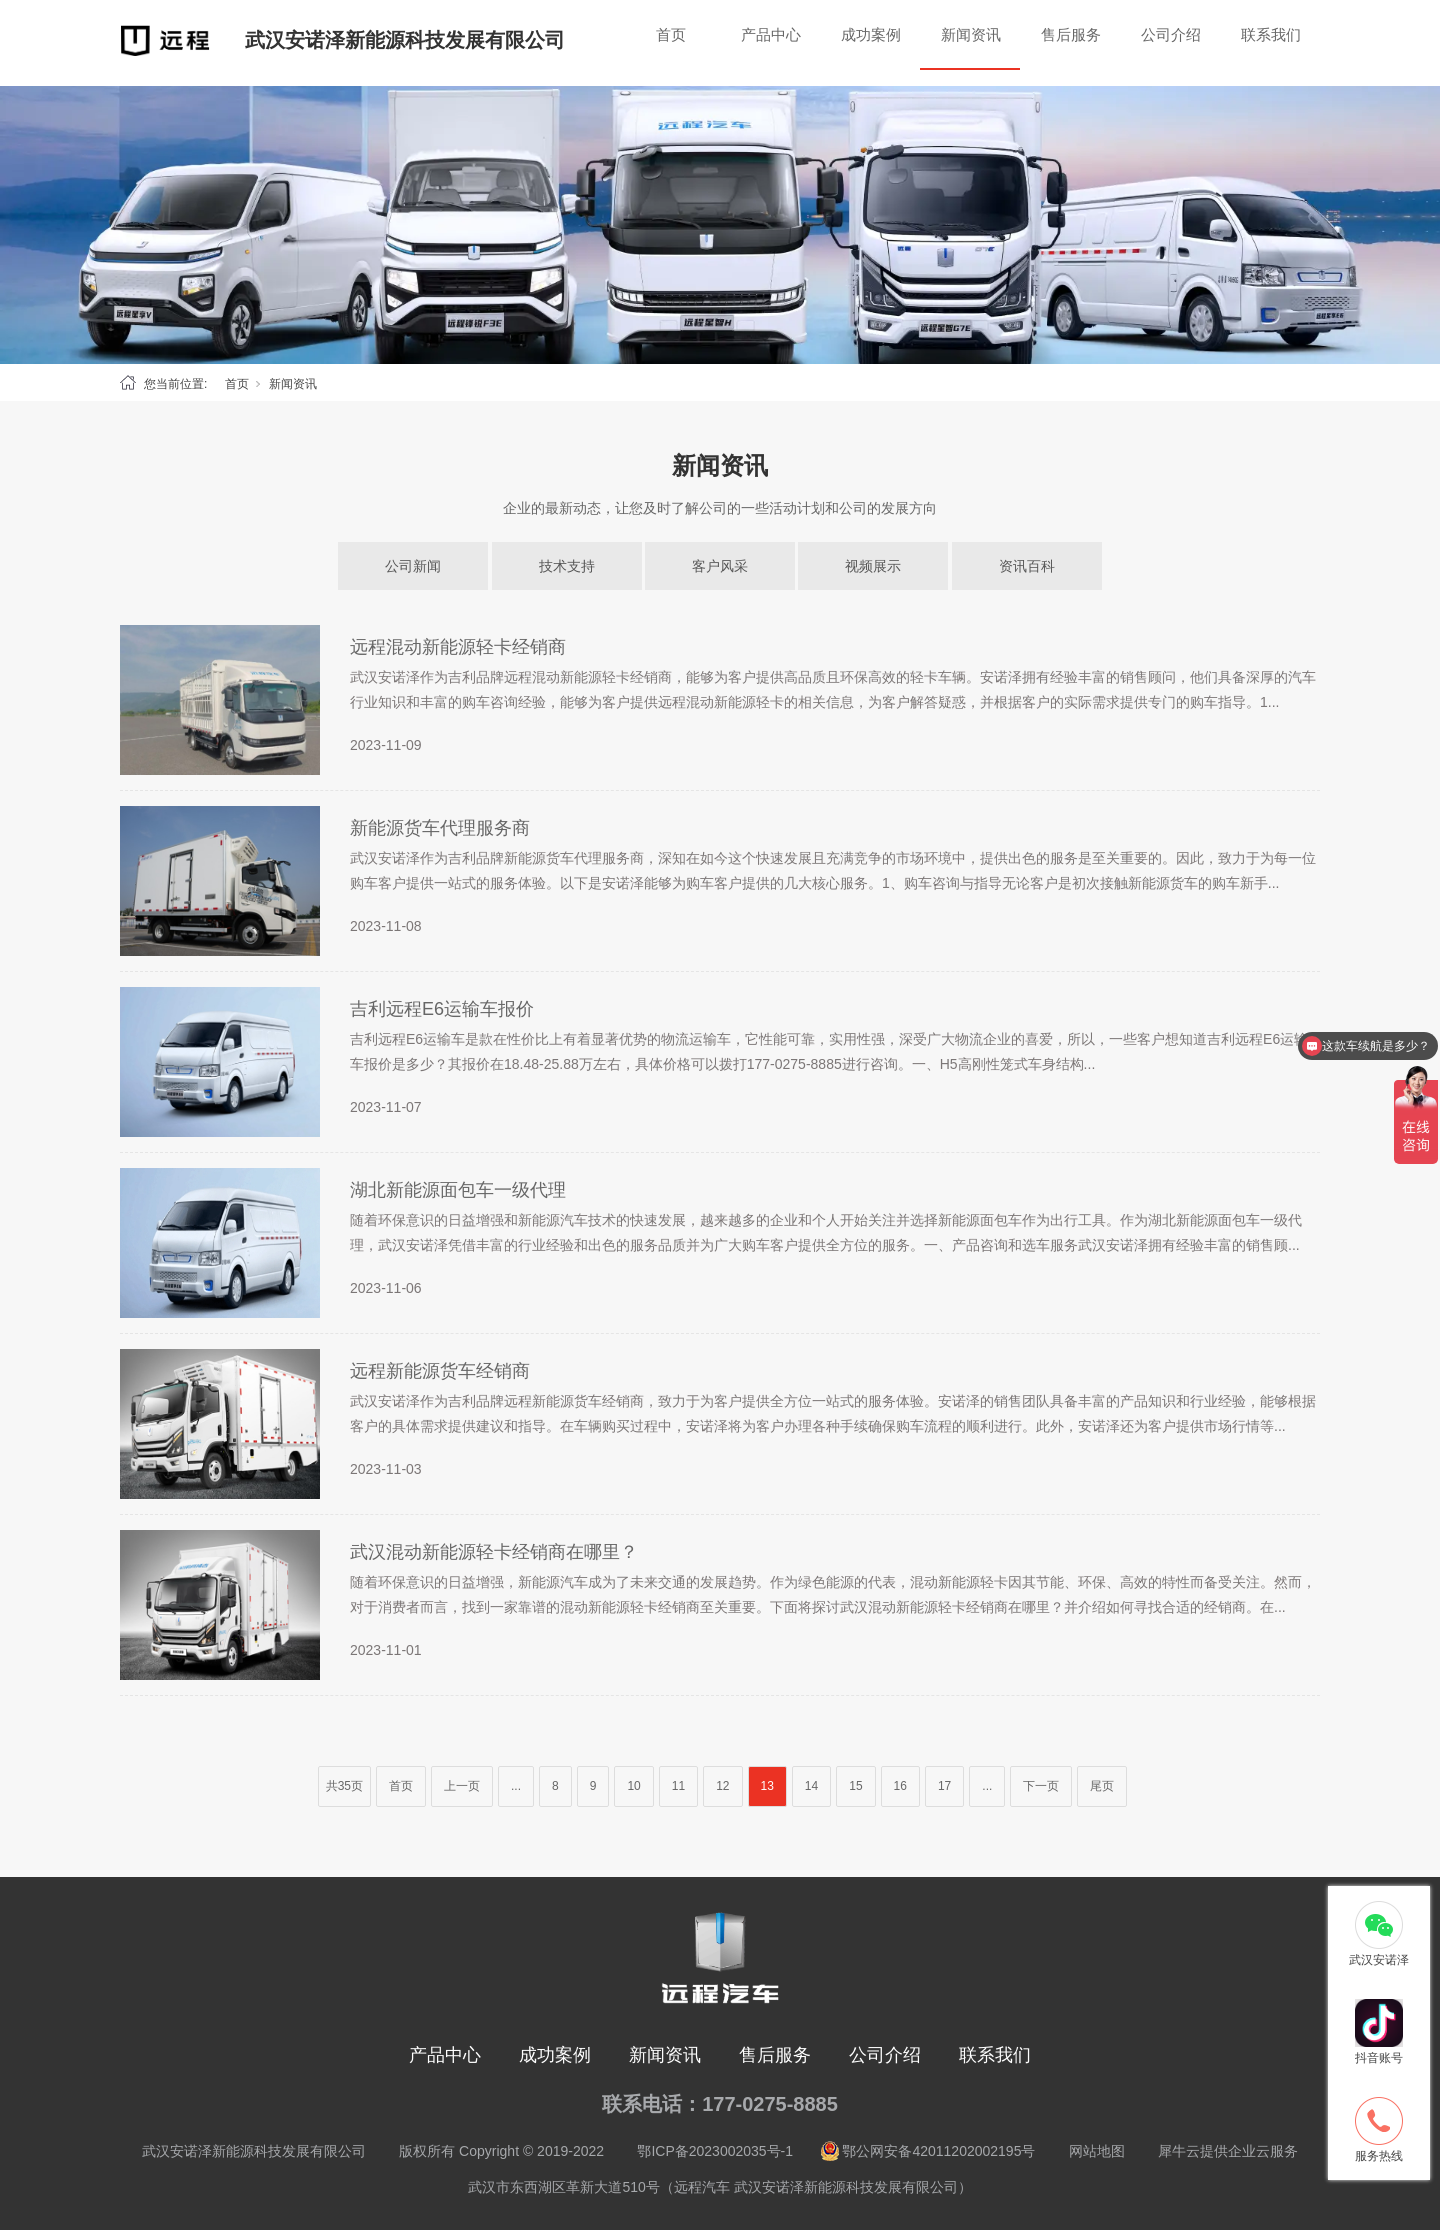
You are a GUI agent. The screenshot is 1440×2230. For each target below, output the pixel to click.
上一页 (462, 1786)
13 (767, 1786)
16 (900, 1786)
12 (722, 1786)
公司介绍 (1171, 34)
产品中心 (771, 34)
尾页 (1102, 1786)
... (516, 1786)
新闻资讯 (971, 34)
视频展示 (873, 566)
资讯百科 (1027, 566)
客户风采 (720, 566)
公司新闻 (413, 566)
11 (678, 1786)
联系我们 (1271, 34)
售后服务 (1071, 34)
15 (855, 1786)
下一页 (1041, 1786)
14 (811, 1786)
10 (633, 1786)
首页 (671, 34)
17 (944, 1786)
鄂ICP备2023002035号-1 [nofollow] (715, 2151)
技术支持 (567, 566)
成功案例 (871, 34)
